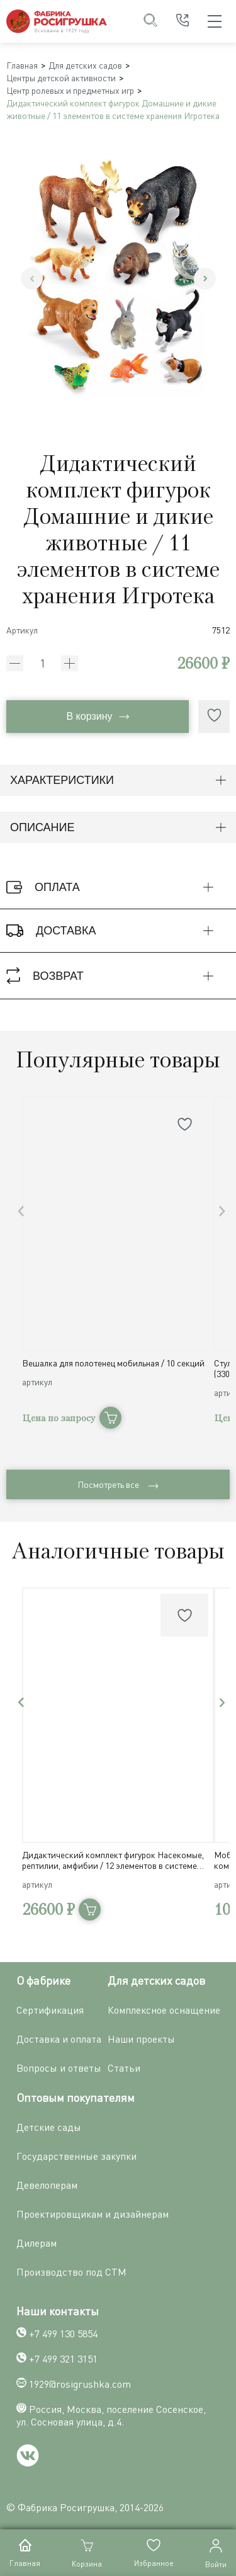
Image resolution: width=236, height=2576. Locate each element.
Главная (22, 65)
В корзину (97, 716)
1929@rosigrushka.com (80, 2384)
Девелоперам (46, 2185)
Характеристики (118, 780)
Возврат (116, 975)
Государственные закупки (76, 2156)
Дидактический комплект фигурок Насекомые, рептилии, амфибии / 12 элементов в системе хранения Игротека (113, 1860)
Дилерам (36, 2243)
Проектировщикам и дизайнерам (92, 2214)
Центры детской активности (61, 77)
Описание (118, 827)
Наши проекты (141, 2039)
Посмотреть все (118, 1484)
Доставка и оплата (58, 2039)
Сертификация (50, 2010)
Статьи (124, 2068)
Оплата (116, 887)
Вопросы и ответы (58, 2068)
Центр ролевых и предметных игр (70, 90)
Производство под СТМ (71, 2272)
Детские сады (48, 2127)
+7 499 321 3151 (63, 2358)
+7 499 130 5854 (63, 2333)
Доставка (116, 930)
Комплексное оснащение (164, 2010)
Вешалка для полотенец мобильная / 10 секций (113, 1363)
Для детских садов (85, 65)
